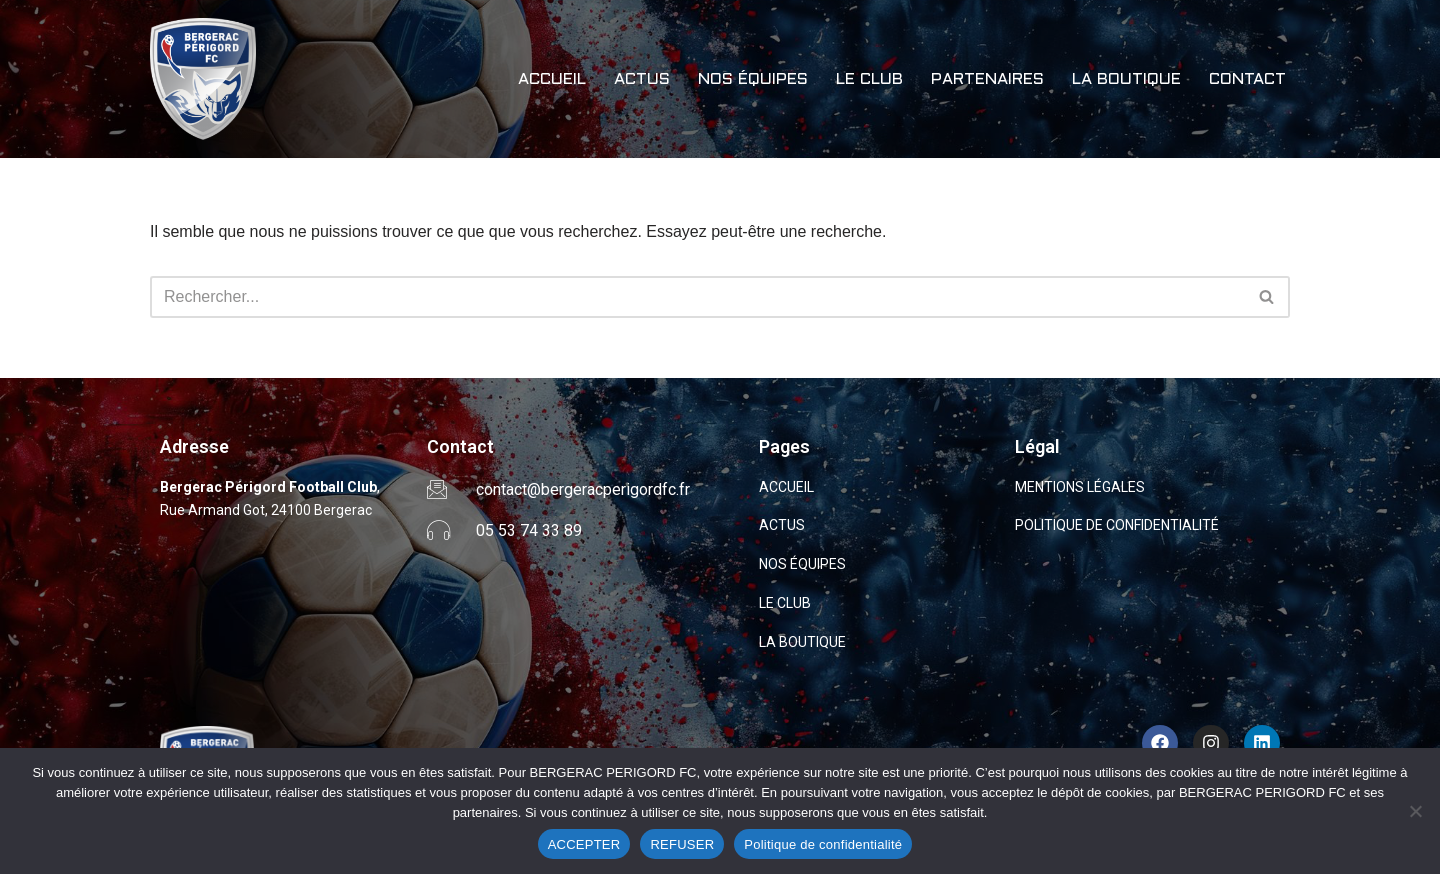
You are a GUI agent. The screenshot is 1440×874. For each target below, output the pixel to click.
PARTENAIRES (987, 79)
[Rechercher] (697, 297)
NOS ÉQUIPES (753, 79)
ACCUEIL (552, 79)
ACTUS (642, 79)
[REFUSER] (1415, 811)
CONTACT (1247, 79)
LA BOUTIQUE (1126, 79)
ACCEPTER (584, 844)
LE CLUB (869, 79)
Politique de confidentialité (823, 844)
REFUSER (682, 844)
